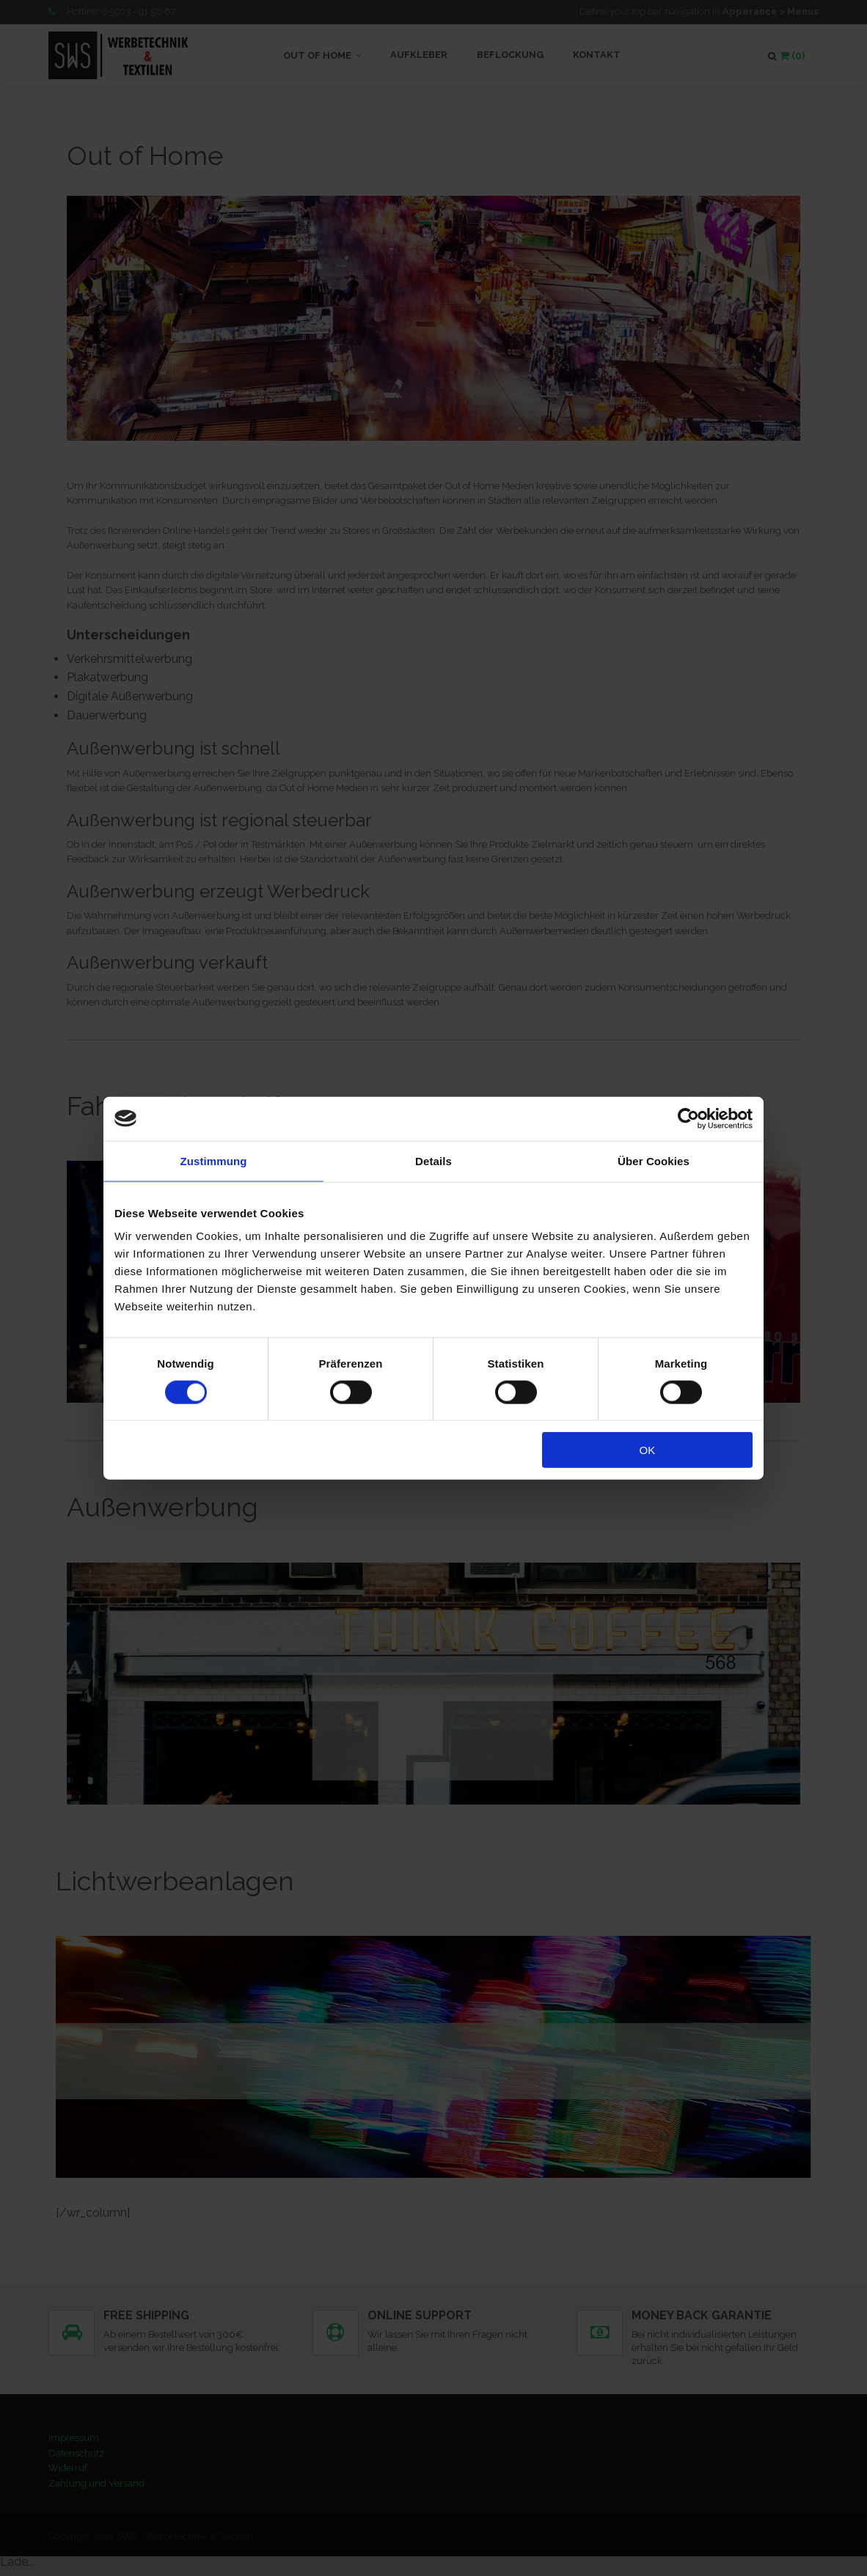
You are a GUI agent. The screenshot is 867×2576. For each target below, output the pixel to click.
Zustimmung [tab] (213, 1160)
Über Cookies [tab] (653, 1160)
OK (648, 1450)
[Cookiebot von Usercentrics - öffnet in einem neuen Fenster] (688, 1118)
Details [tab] (433, 1160)
